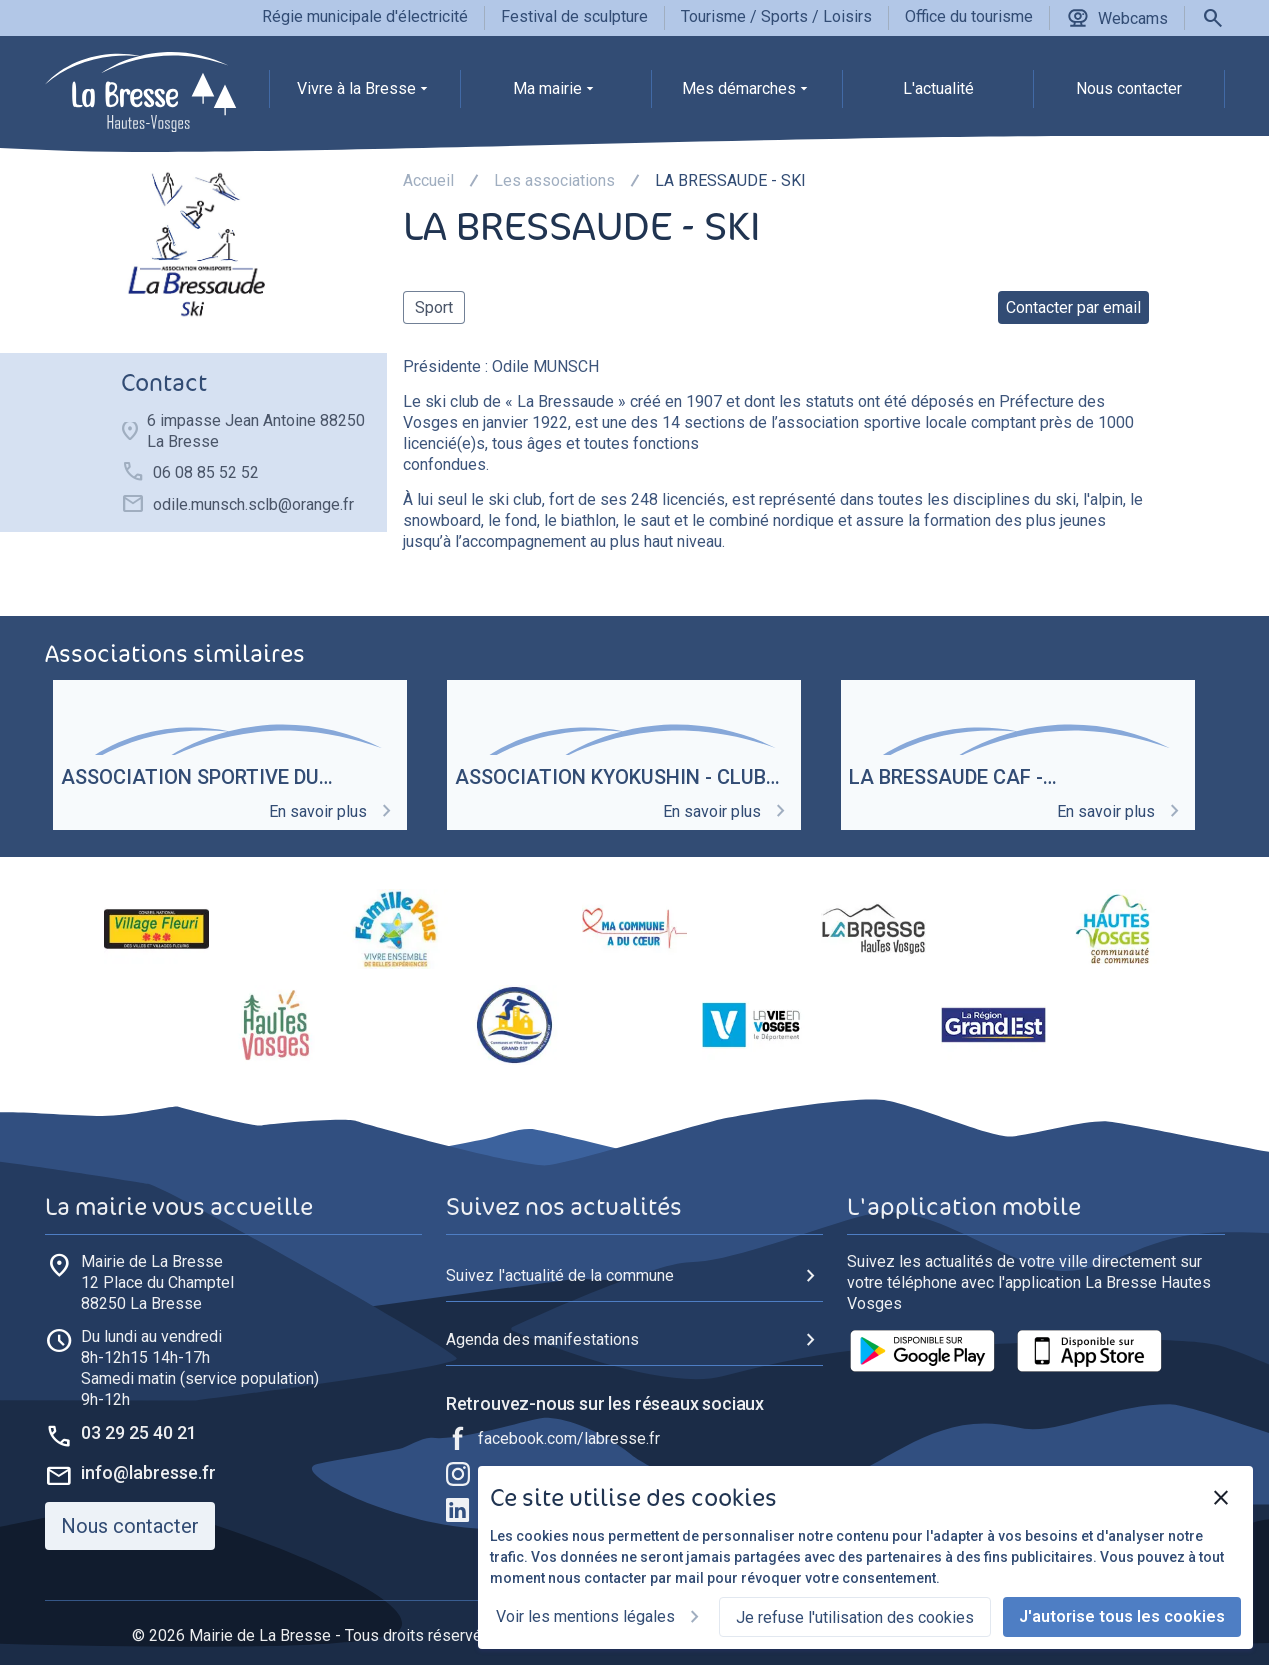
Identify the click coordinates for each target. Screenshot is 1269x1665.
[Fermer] (1221, 1498)
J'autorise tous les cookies (1122, 1616)
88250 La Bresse (157, 1282)
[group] (364, 94)
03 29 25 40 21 (139, 1432)
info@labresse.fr (148, 1472)
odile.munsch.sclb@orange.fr (253, 504)
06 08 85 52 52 (206, 472)
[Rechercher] (1213, 18)
